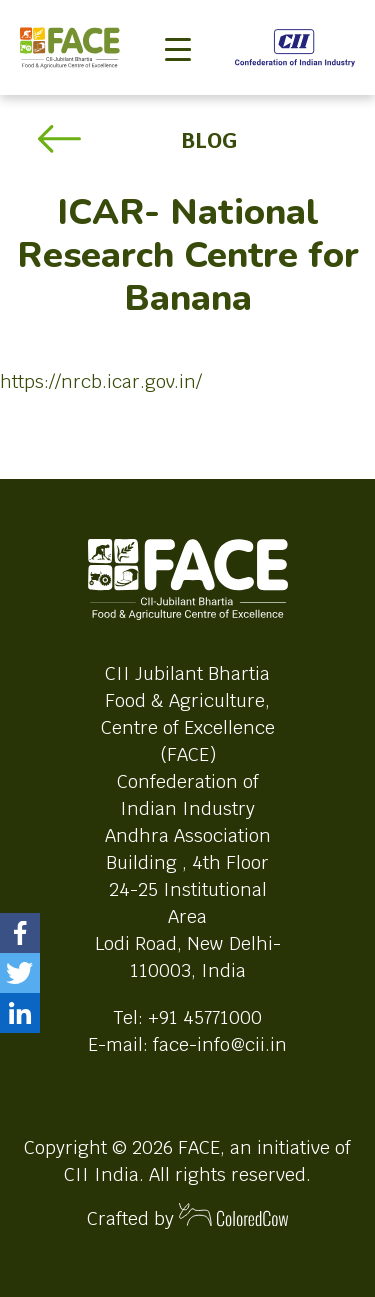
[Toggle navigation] (178, 16)
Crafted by (188, 1216)
